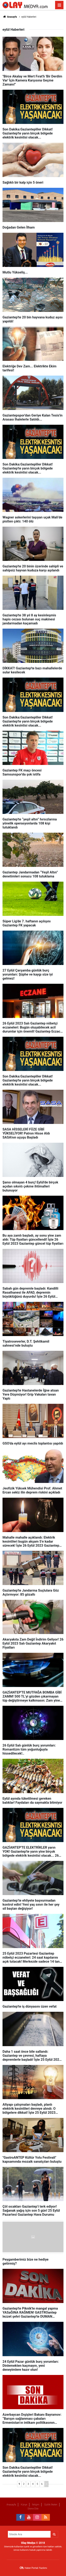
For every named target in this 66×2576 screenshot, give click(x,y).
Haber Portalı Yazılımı (36, 2568)
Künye (24, 2504)
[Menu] (59, 5)
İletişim (35, 2504)
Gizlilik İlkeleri (50, 2504)
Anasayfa (10, 16)
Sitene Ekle (33, 2508)
